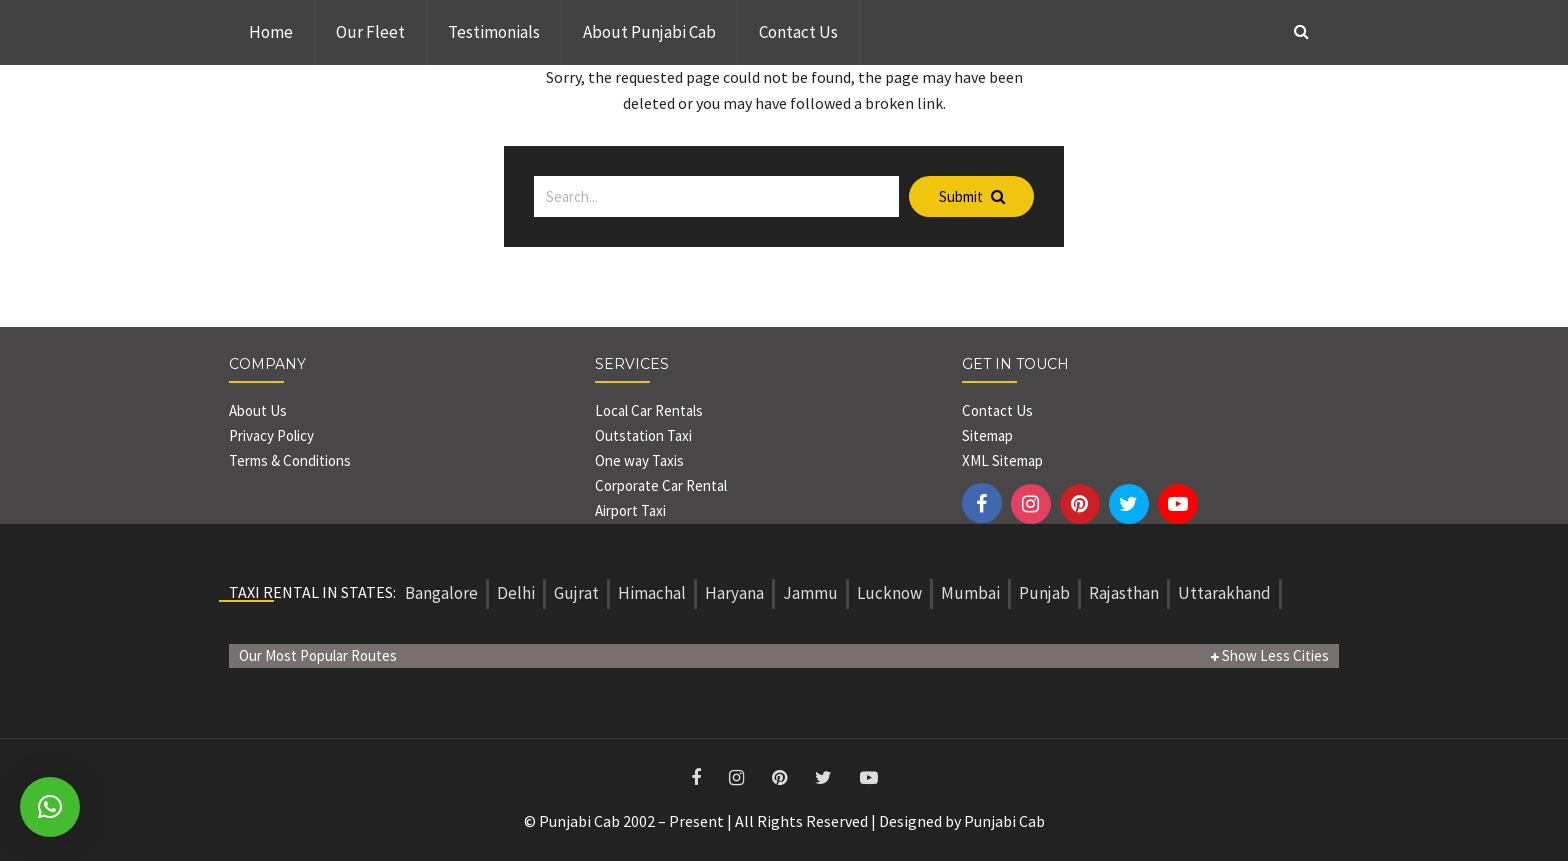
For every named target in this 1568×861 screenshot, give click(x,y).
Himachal (652, 593)
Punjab (1044, 593)
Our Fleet (370, 32)
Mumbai (970, 593)
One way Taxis (639, 460)
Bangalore (441, 593)
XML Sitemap (1002, 460)
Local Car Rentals (649, 410)
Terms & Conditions (290, 460)
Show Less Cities (1270, 655)
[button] (50, 807)
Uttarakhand (1224, 593)
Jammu (810, 593)
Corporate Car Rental (661, 485)
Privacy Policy (271, 435)
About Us (258, 410)
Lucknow (889, 593)
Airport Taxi (632, 510)
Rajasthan (1124, 593)
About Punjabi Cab (649, 32)
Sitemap (987, 435)
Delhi (516, 593)
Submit (972, 196)
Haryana (734, 593)
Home (271, 32)
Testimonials (494, 32)
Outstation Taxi (643, 435)
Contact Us (798, 32)
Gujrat (576, 593)
